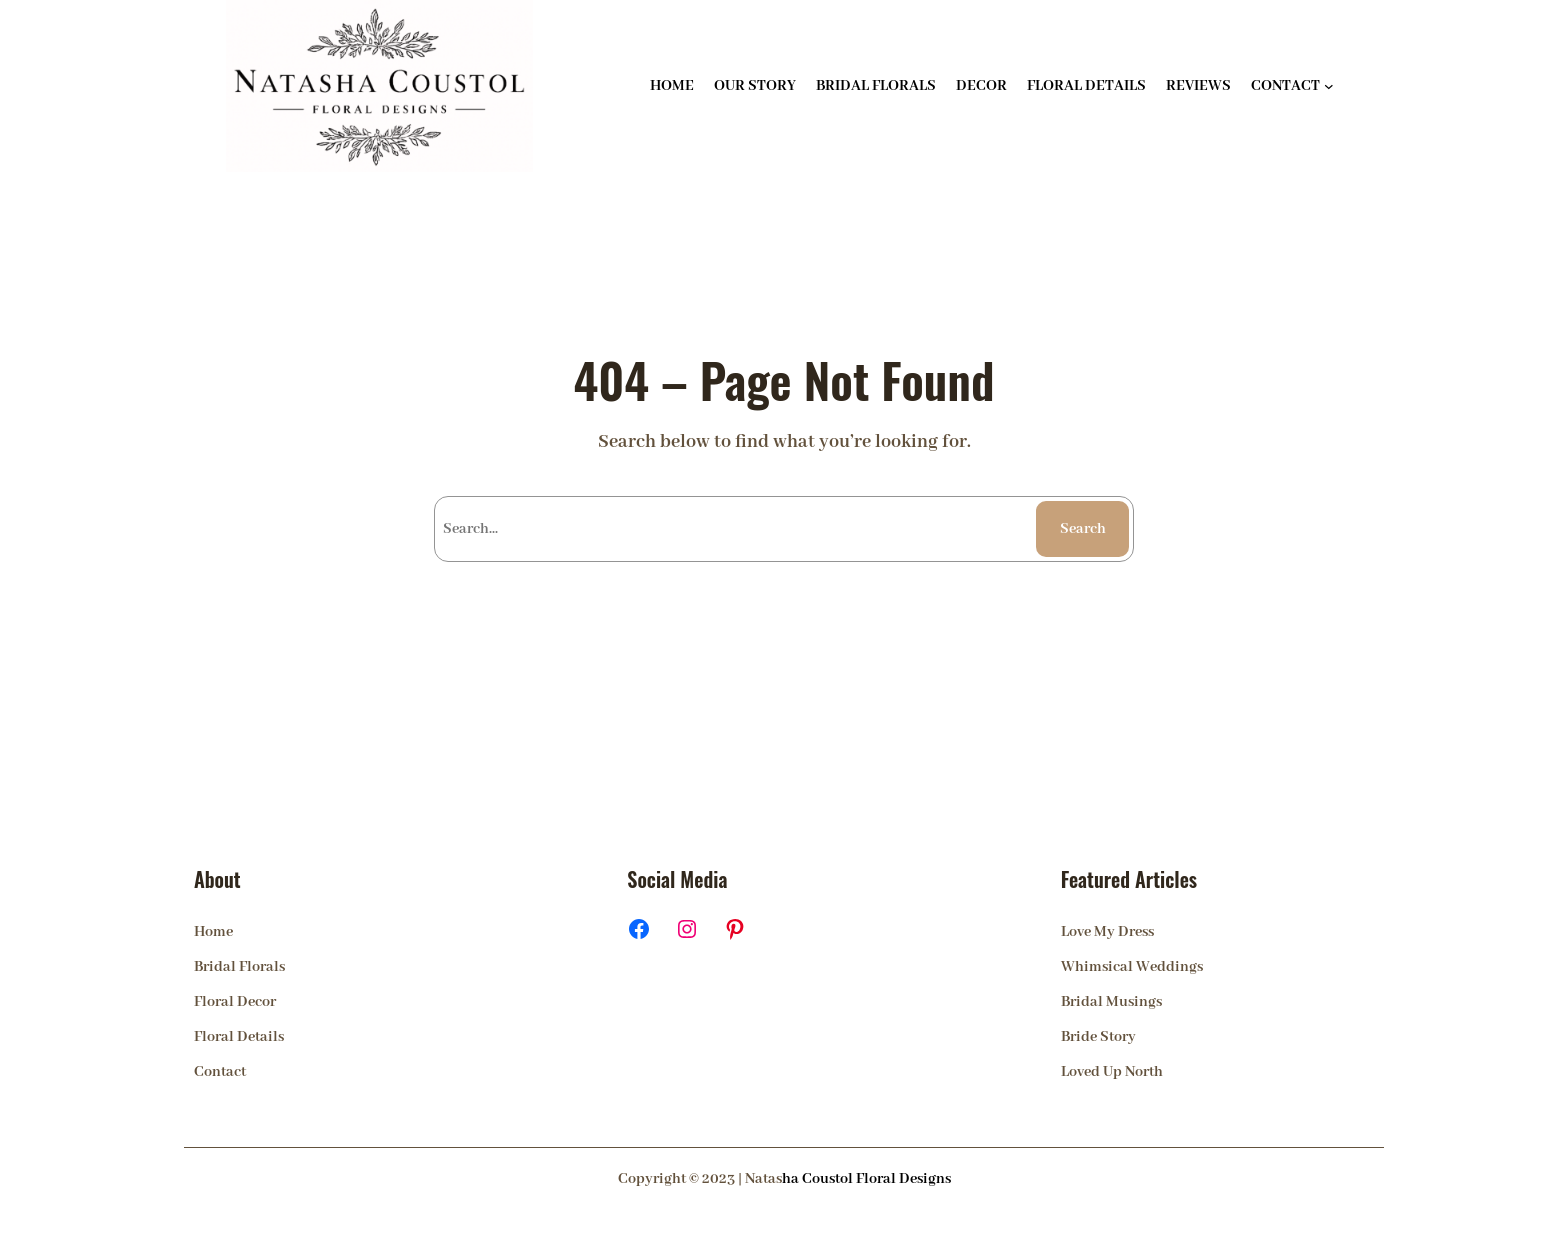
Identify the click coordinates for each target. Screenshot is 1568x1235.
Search (1083, 529)
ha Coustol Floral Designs (866, 1179)
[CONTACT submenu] (1329, 86)
